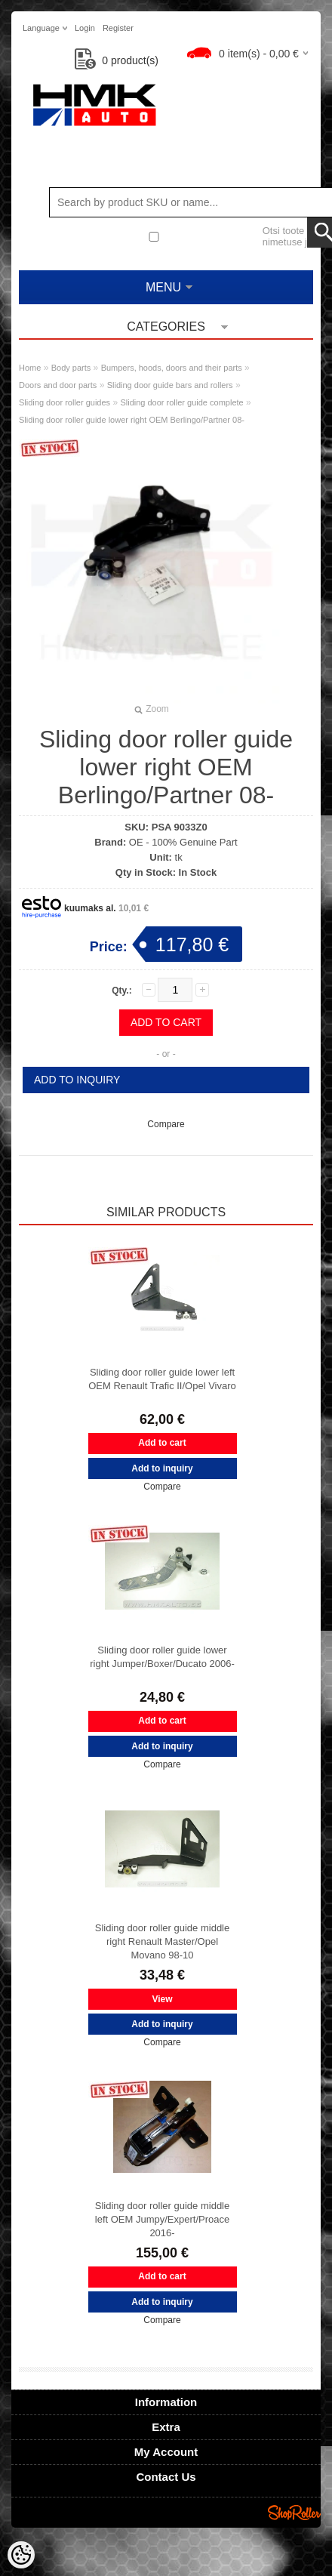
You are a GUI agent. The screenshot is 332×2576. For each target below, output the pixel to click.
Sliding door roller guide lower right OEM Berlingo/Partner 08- (131, 419)
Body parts (71, 367)
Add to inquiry (77, 1080)
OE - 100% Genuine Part (183, 842)
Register (118, 27)
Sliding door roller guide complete (181, 402)
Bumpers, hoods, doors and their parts (171, 367)
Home (30, 367)
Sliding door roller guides (64, 402)
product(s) (116, 60)
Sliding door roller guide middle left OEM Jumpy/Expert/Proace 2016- (162, 2219)
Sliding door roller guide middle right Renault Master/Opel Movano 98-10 (162, 1941)
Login (85, 27)
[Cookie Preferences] (21, 2554)
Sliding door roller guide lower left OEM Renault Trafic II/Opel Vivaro (162, 1379)
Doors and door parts (58, 385)
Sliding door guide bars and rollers (170, 385)
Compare (165, 1124)
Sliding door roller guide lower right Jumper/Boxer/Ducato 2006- (162, 1656)
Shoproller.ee (294, 2512)
